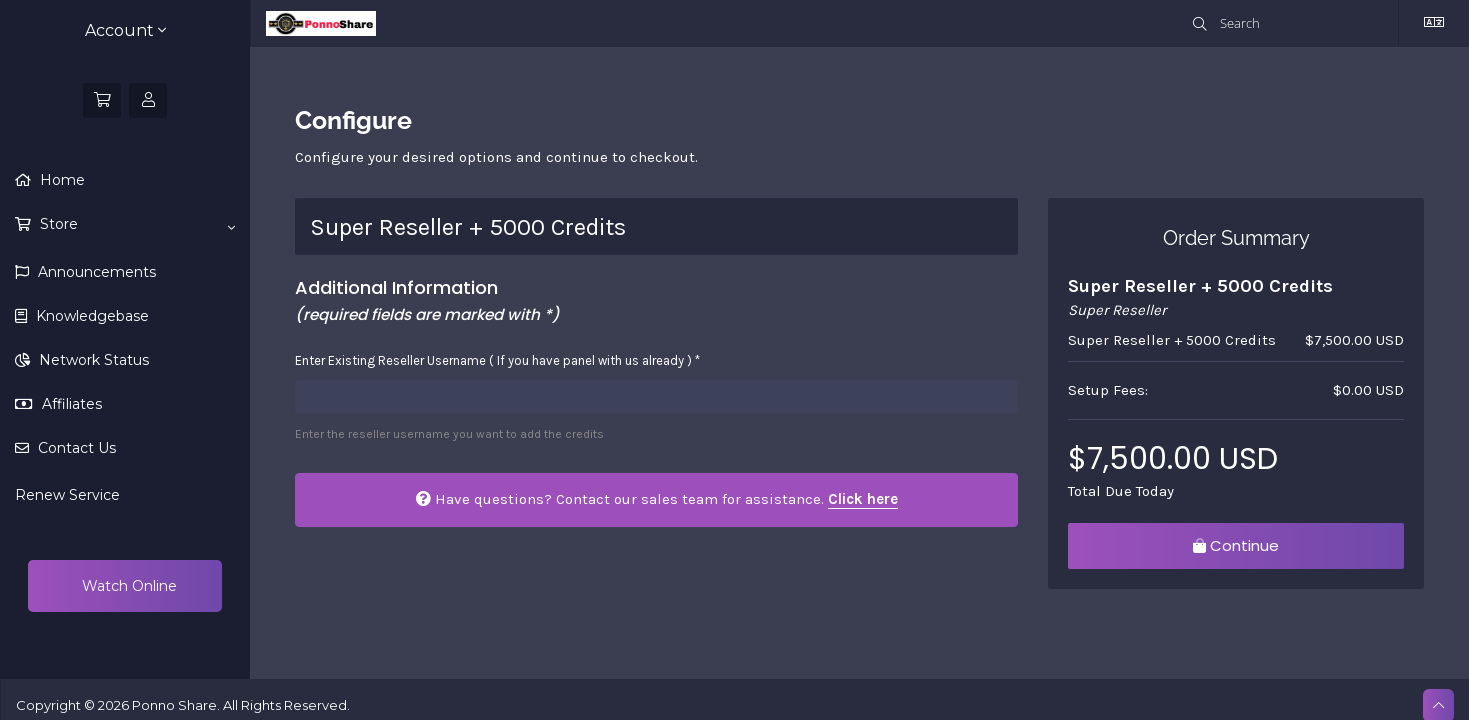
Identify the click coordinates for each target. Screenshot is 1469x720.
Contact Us (75, 448)
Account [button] (125, 30)
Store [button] (135, 225)
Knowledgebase (90, 316)
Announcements (95, 272)
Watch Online (127, 586)
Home (60, 180)
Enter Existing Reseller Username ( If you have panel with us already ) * (497, 360)
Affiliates (70, 404)
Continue (1236, 545)
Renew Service (67, 495)
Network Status (92, 360)
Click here (863, 499)
